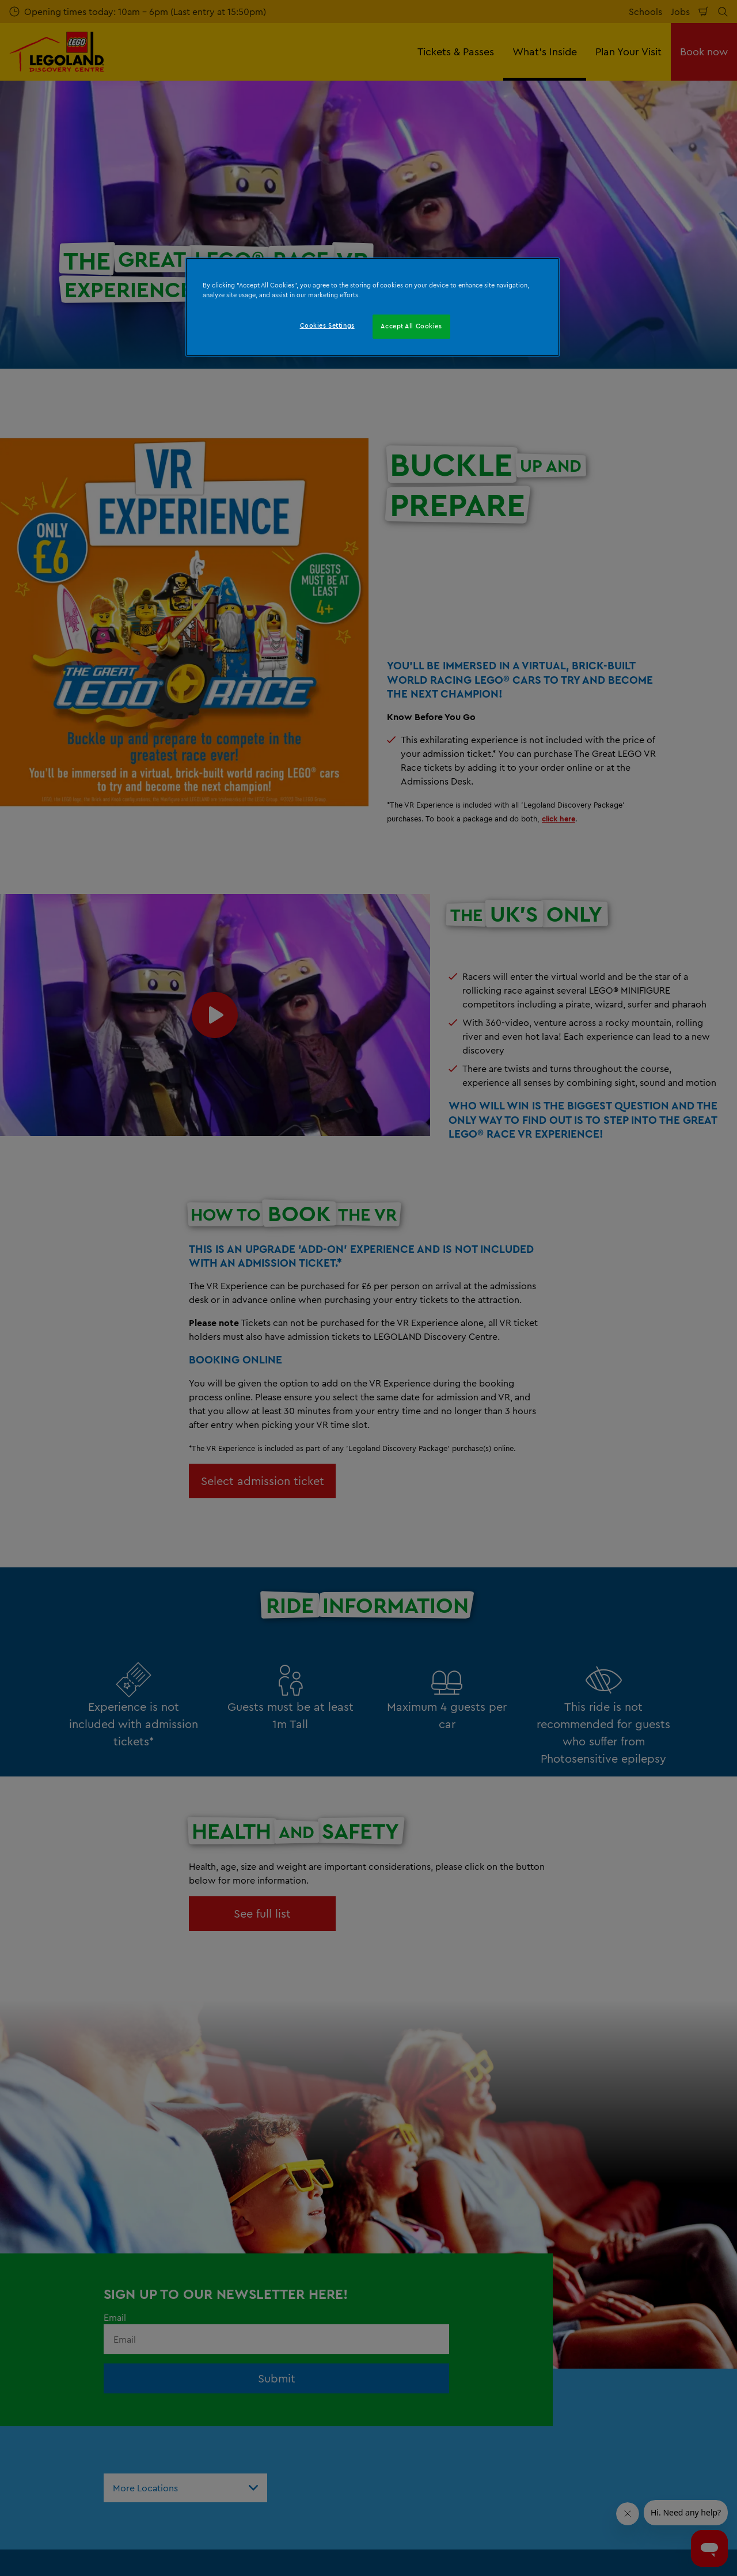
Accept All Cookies (411, 326)
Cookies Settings (327, 325)
